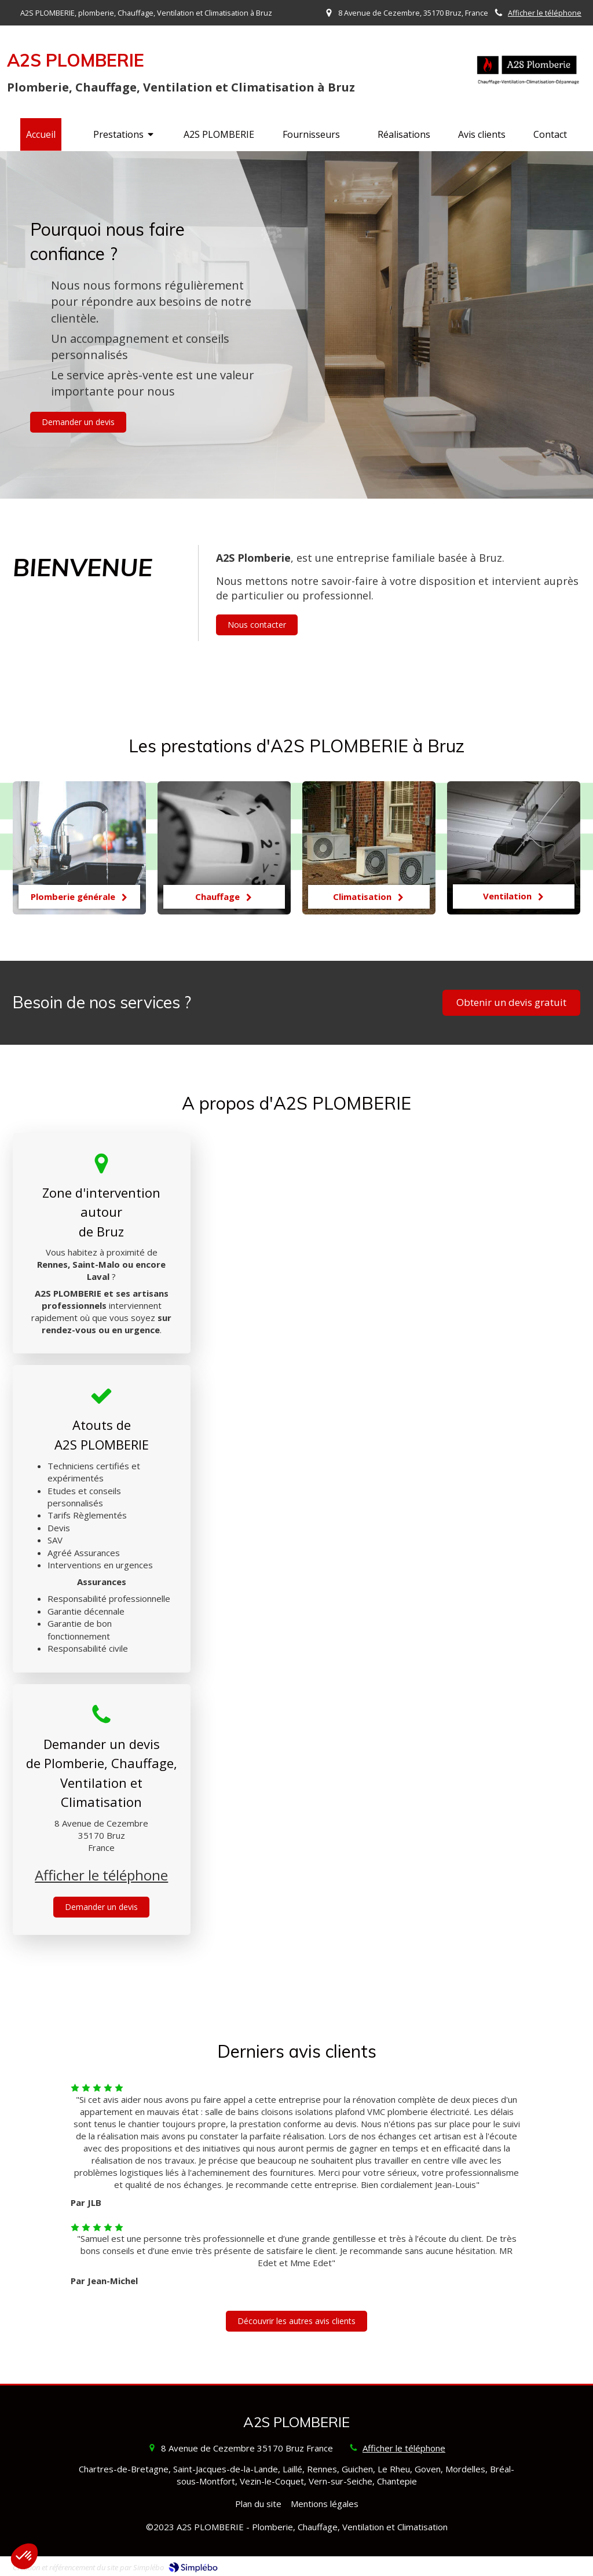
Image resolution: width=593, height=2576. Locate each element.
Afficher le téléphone (544, 13)
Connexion (559, 2564)
